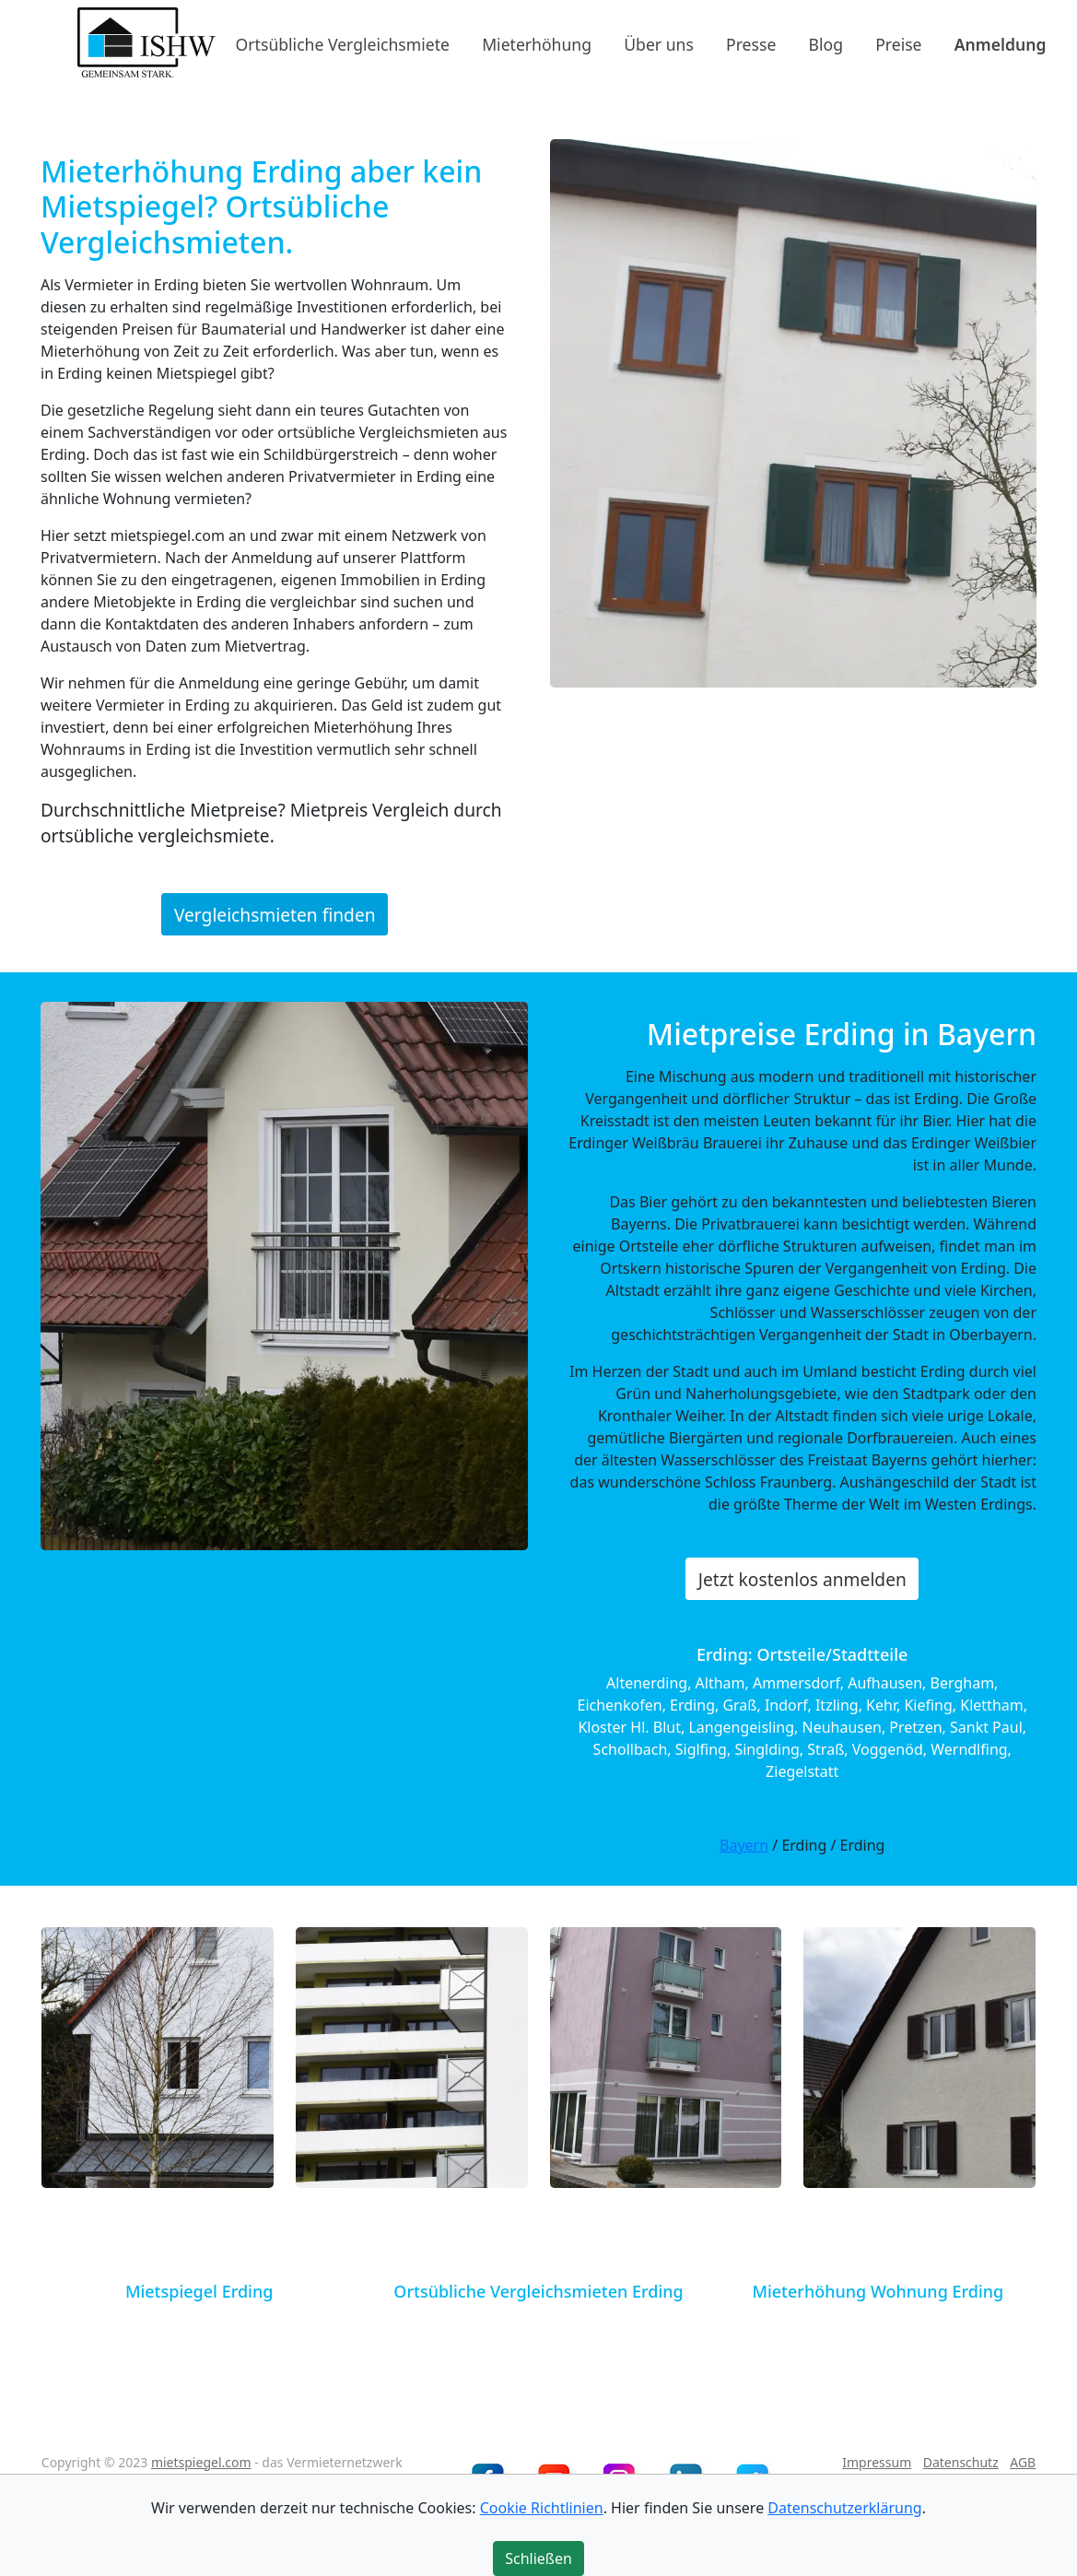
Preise (898, 43)
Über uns (659, 43)
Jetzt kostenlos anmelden (802, 1579)
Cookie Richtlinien (541, 2508)
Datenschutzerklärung (844, 2508)
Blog (826, 43)
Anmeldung (1000, 43)
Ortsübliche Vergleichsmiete (343, 43)
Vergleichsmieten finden (275, 913)
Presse (751, 43)
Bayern (744, 1845)
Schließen (538, 2558)
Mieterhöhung (536, 43)
